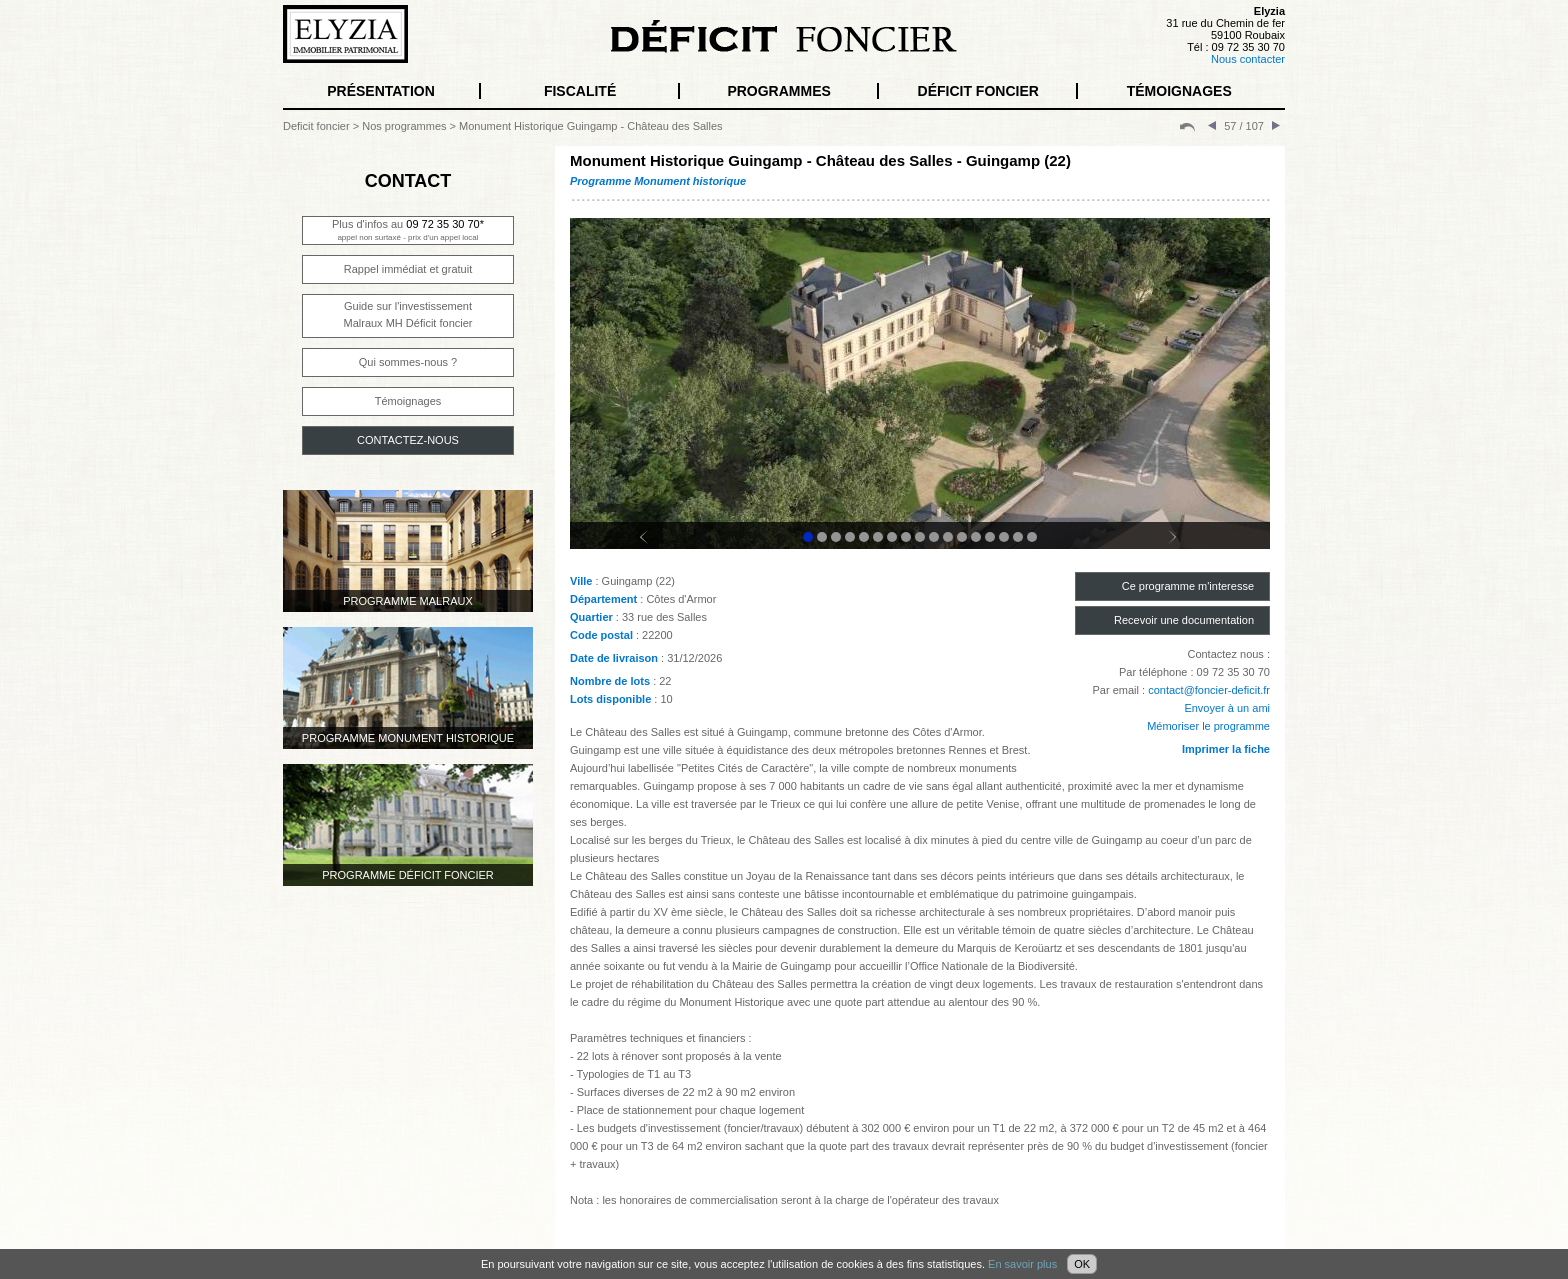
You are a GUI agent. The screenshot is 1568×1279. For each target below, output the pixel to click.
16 (1018, 537)
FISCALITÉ (580, 91)
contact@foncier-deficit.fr (1209, 690)
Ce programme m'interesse (1188, 586)
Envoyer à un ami (1227, 708)
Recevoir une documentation (1184, 620)
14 (990, 537)
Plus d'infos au (408, 230)
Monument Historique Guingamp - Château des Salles (591, 126)
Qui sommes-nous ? (408, 362)
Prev (656, 546)
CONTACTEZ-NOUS (408, 440)
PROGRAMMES (778, 91)
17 (1032, 537)
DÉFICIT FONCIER (978, 91)
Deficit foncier (316, 126)
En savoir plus (1022, 1264)
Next (1184, 546)
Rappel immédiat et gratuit (408, 269)
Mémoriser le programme (1208, 726)
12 (962, 537)
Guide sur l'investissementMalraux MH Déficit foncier (408, 314)
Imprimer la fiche (1226, 749)
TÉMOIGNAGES (1179, 91)
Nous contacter (1248, 59)
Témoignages (408, 401)
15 (1004, 537)
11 (948, 537)
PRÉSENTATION (381, 91)
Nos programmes (404, 126)
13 (976, 537)
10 (934, 537)
